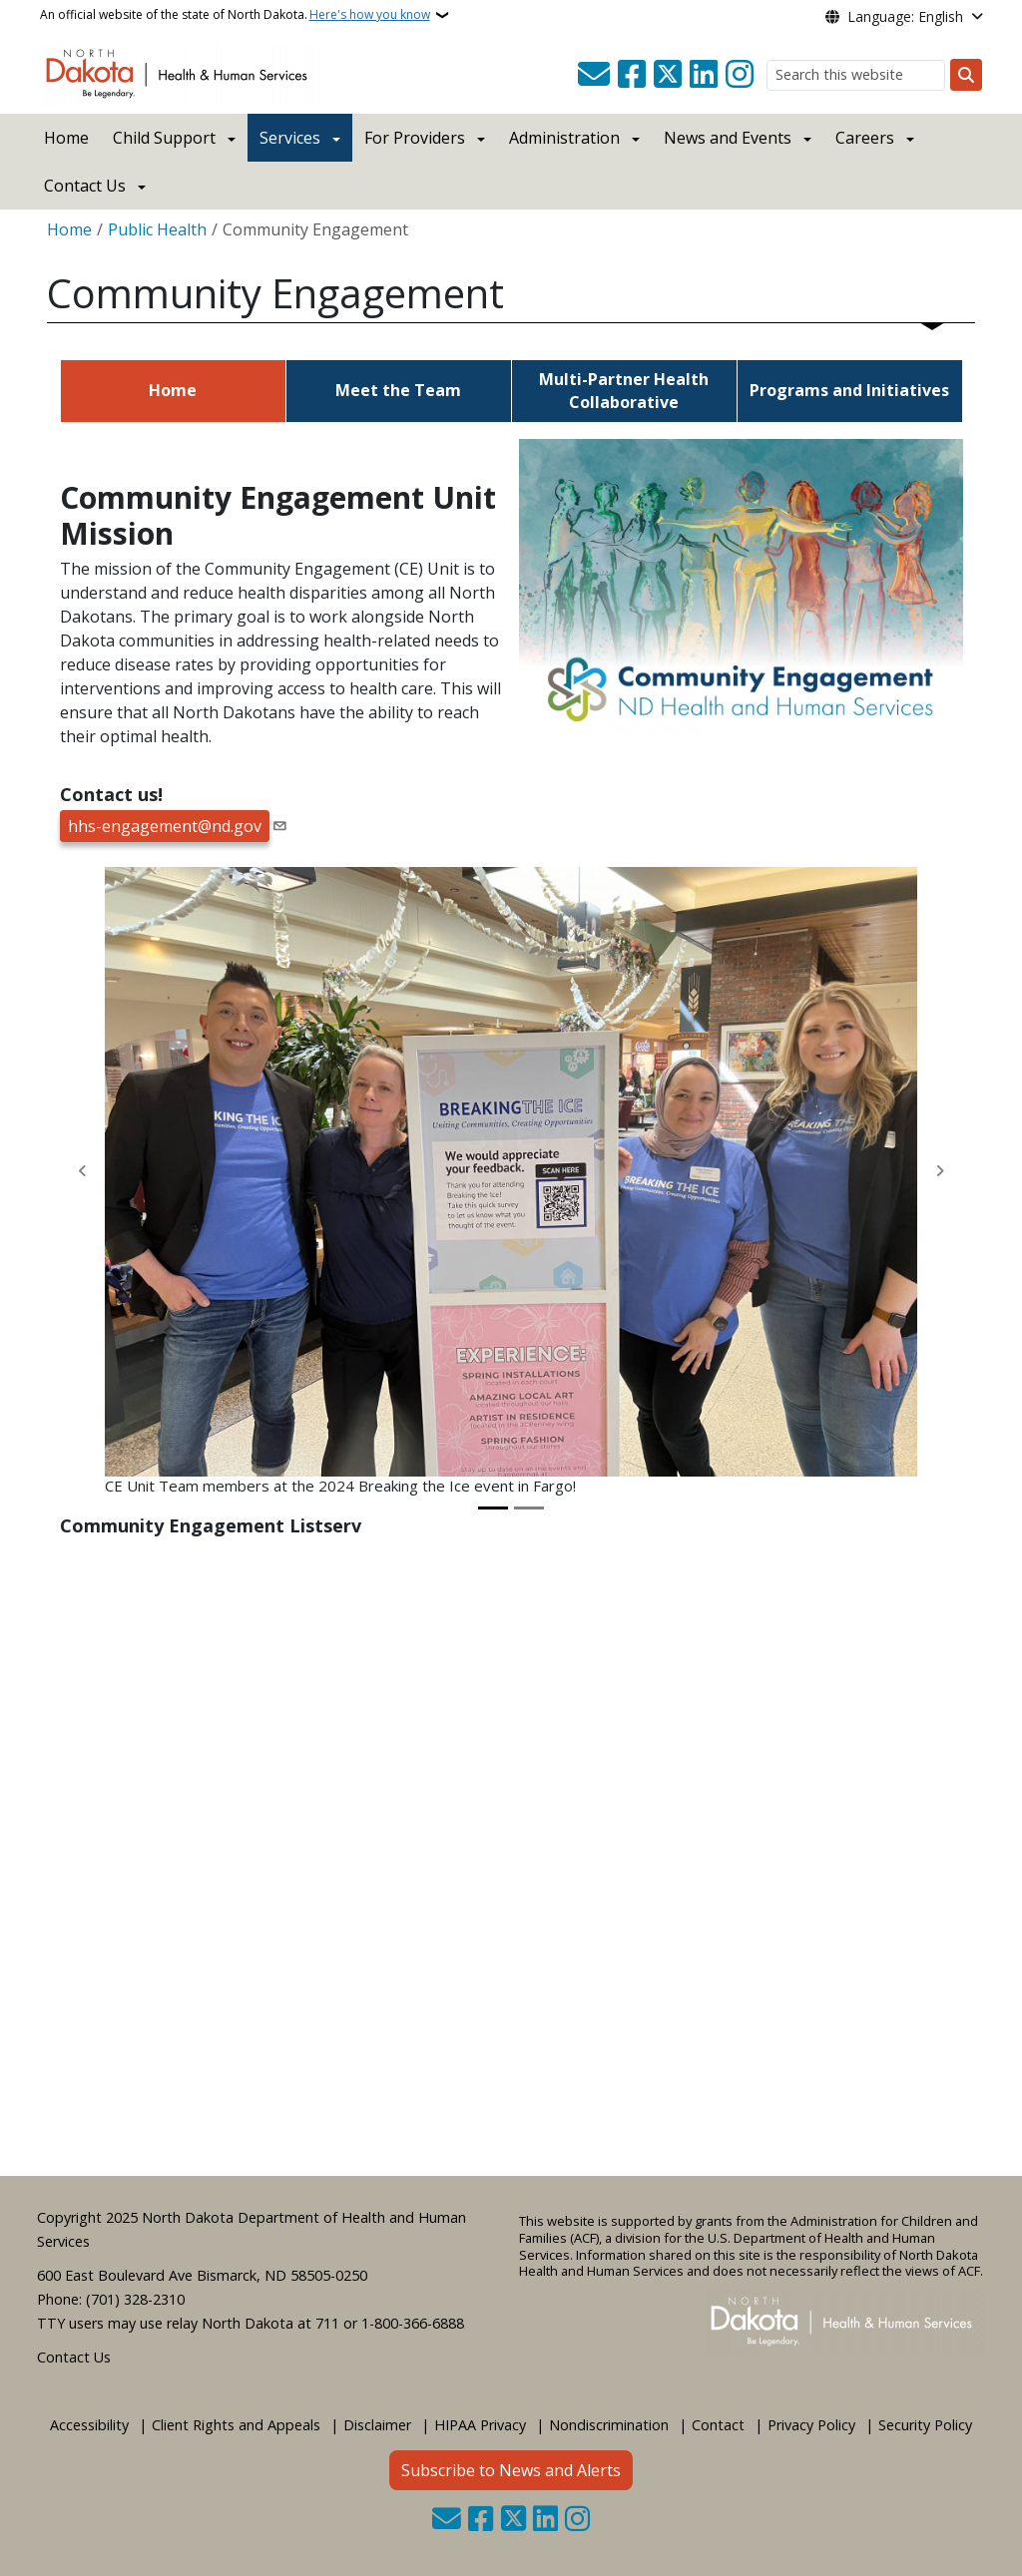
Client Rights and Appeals (236, 2424)
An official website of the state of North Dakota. (235, 15)
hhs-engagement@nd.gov (164, 826)
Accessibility (89, 2424)
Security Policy (925, 2424)
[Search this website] (855, 75)
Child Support (164, 138)
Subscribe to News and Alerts (511, 2470)
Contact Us (74, 2357)
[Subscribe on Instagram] (740, 75)
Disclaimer (377, 2424)
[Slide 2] (529, 1508)
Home (66, 138)
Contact (718, 2424)
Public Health (157, 229)
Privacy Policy (811, 2424)
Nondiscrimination (609, 2424)
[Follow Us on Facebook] (632, 75)
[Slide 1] (493, 1508)
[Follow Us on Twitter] (668, 75)
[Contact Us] (594, 75)
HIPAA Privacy (480, 2424)
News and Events (727, 138)
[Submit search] (966, 75)
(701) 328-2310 (135, 2299)
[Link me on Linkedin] (704, 75)
